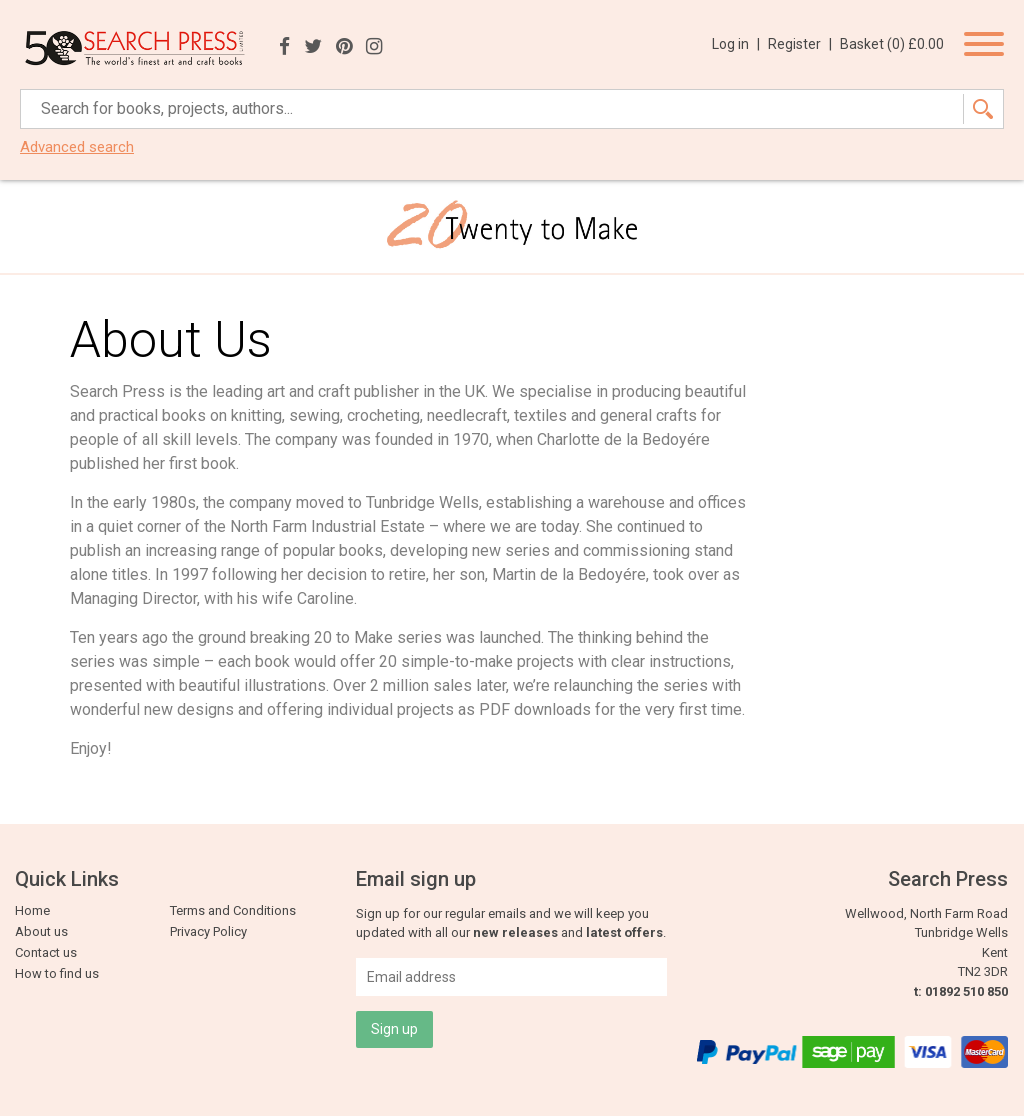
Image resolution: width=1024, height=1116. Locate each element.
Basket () (892, 44)
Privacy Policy (208, 931)
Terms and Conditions (233, 910)
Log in (736, 44)
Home (32, 910)
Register (800, 44)
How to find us (57, 973)
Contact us (46, 952)
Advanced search (77, 147)
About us (41, 931)
